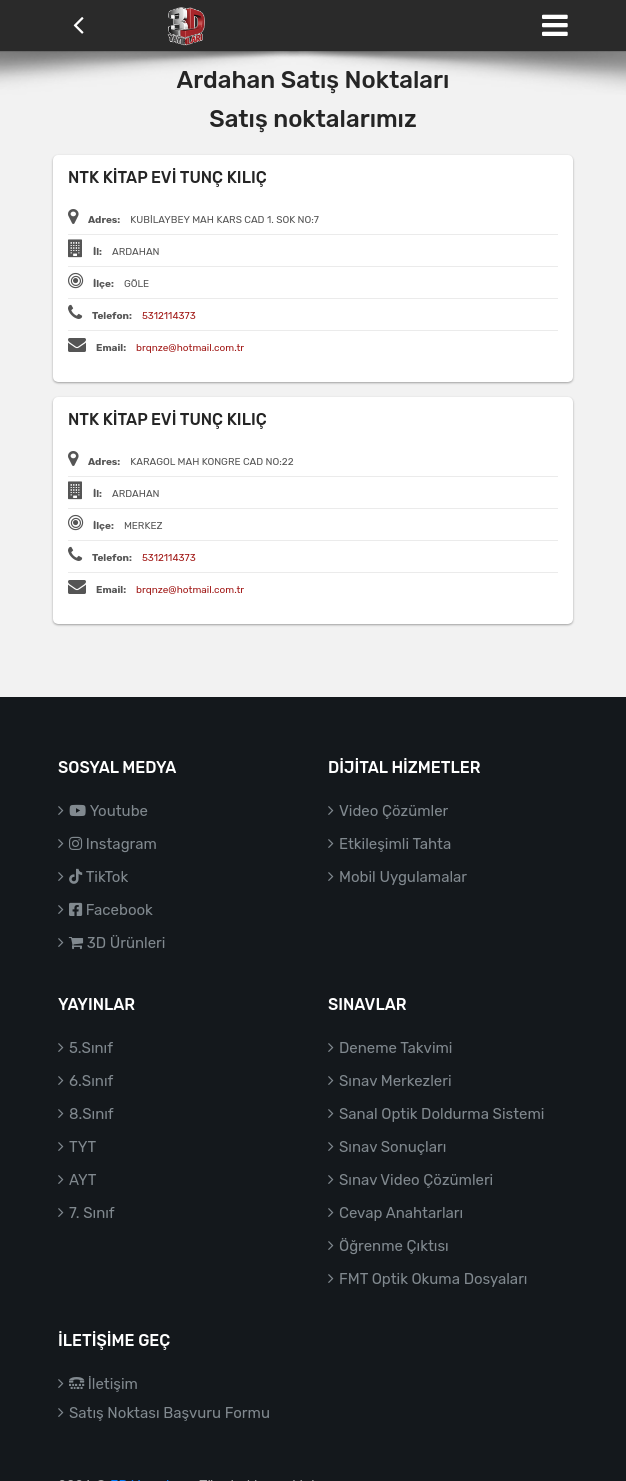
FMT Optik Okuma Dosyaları (433, 1279)
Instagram (113, 844)
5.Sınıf (91, 1048)
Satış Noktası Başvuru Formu (169, 1413)
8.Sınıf (91, 1114)
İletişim (103, 1384)
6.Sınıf (91, 1081)
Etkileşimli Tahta (395, 844)
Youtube (108, 811)
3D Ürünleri (117, 943)
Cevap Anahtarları (401, 1213)
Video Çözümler (393, 811)
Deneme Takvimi (396, 1048)
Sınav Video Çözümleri (416, 1180)
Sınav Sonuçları (392, 1147)
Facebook (111, 910)
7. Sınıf (92, 1213)
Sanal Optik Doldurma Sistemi (441, 1114)
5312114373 (169, 316)
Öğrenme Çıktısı (394, 1246)
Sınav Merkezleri (395, 1081)
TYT (82, 1147)
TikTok (98, 877)
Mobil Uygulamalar (403, 877)
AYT (82, 1180)
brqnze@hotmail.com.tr (190, 348)
